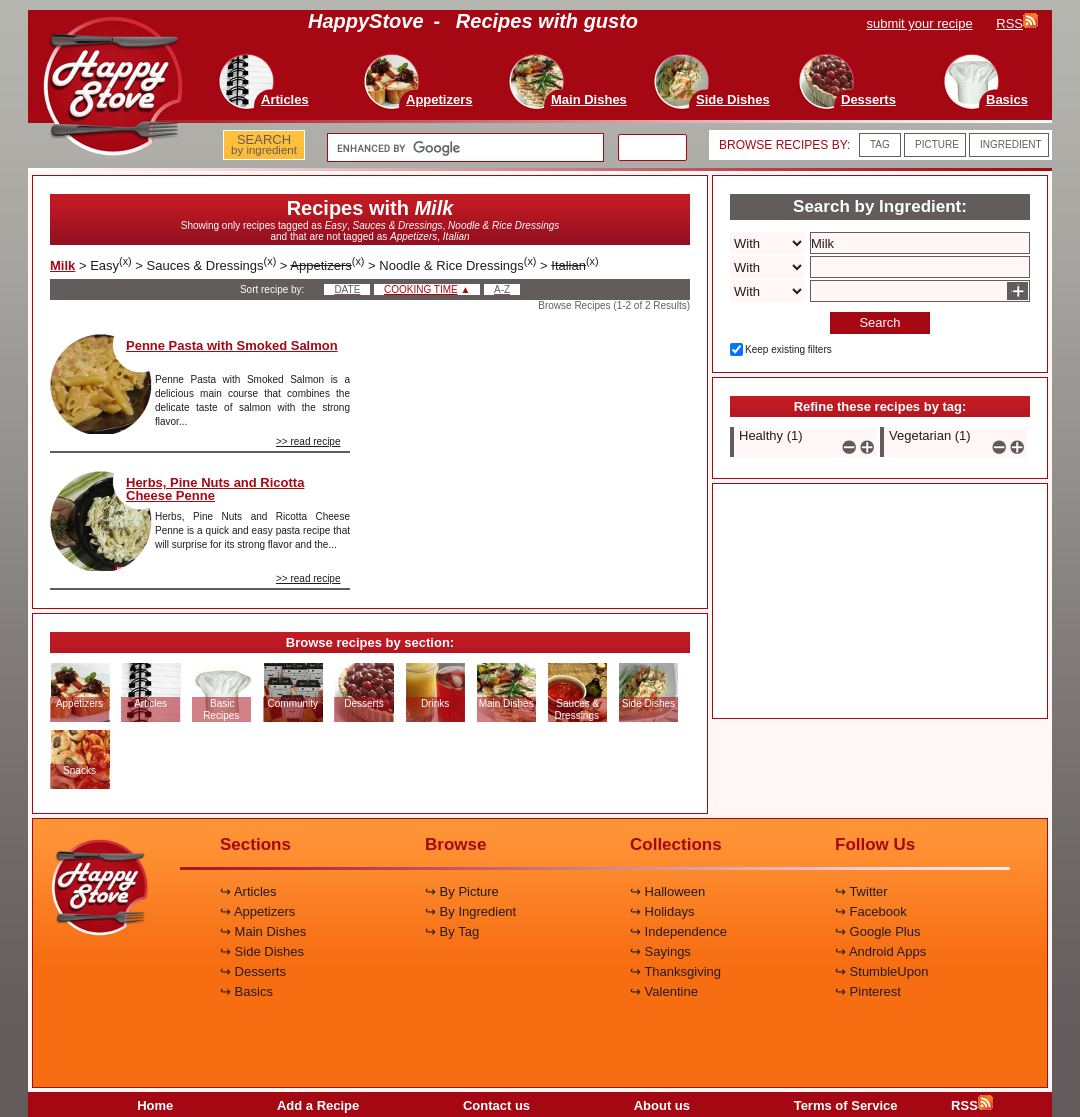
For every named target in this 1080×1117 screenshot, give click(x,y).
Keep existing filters (788, 349)
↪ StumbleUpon (881, 971)
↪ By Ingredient (470, 911)
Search (879, 322)
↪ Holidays (662, 911)
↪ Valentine (664, 991)
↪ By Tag (452, 931)
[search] (463, 148)
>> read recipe (308, 441)
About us (662, 1105)
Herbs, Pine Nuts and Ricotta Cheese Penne (215, 489)
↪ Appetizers (257, 911)
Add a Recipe (318, 1105)
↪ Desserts (253, 971)
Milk (62, 265)
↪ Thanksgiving (675, 971)
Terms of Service (846, 1105)
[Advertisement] (537, 434)
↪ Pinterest (868, 991)
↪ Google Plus (877, 931)
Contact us (496, 1105)
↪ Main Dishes (263, 931)
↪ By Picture (462, 891)
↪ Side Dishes (262, 951)
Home (155, 1105)
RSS (972, 1105)
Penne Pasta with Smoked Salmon (232, 345)
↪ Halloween (667, 891)
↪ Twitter (861, 891)
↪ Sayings (660, 951)
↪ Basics (246, 991)
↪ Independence (678, 931)
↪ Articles (248, 891)
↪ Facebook (871, 911)
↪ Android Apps (880, 951)
